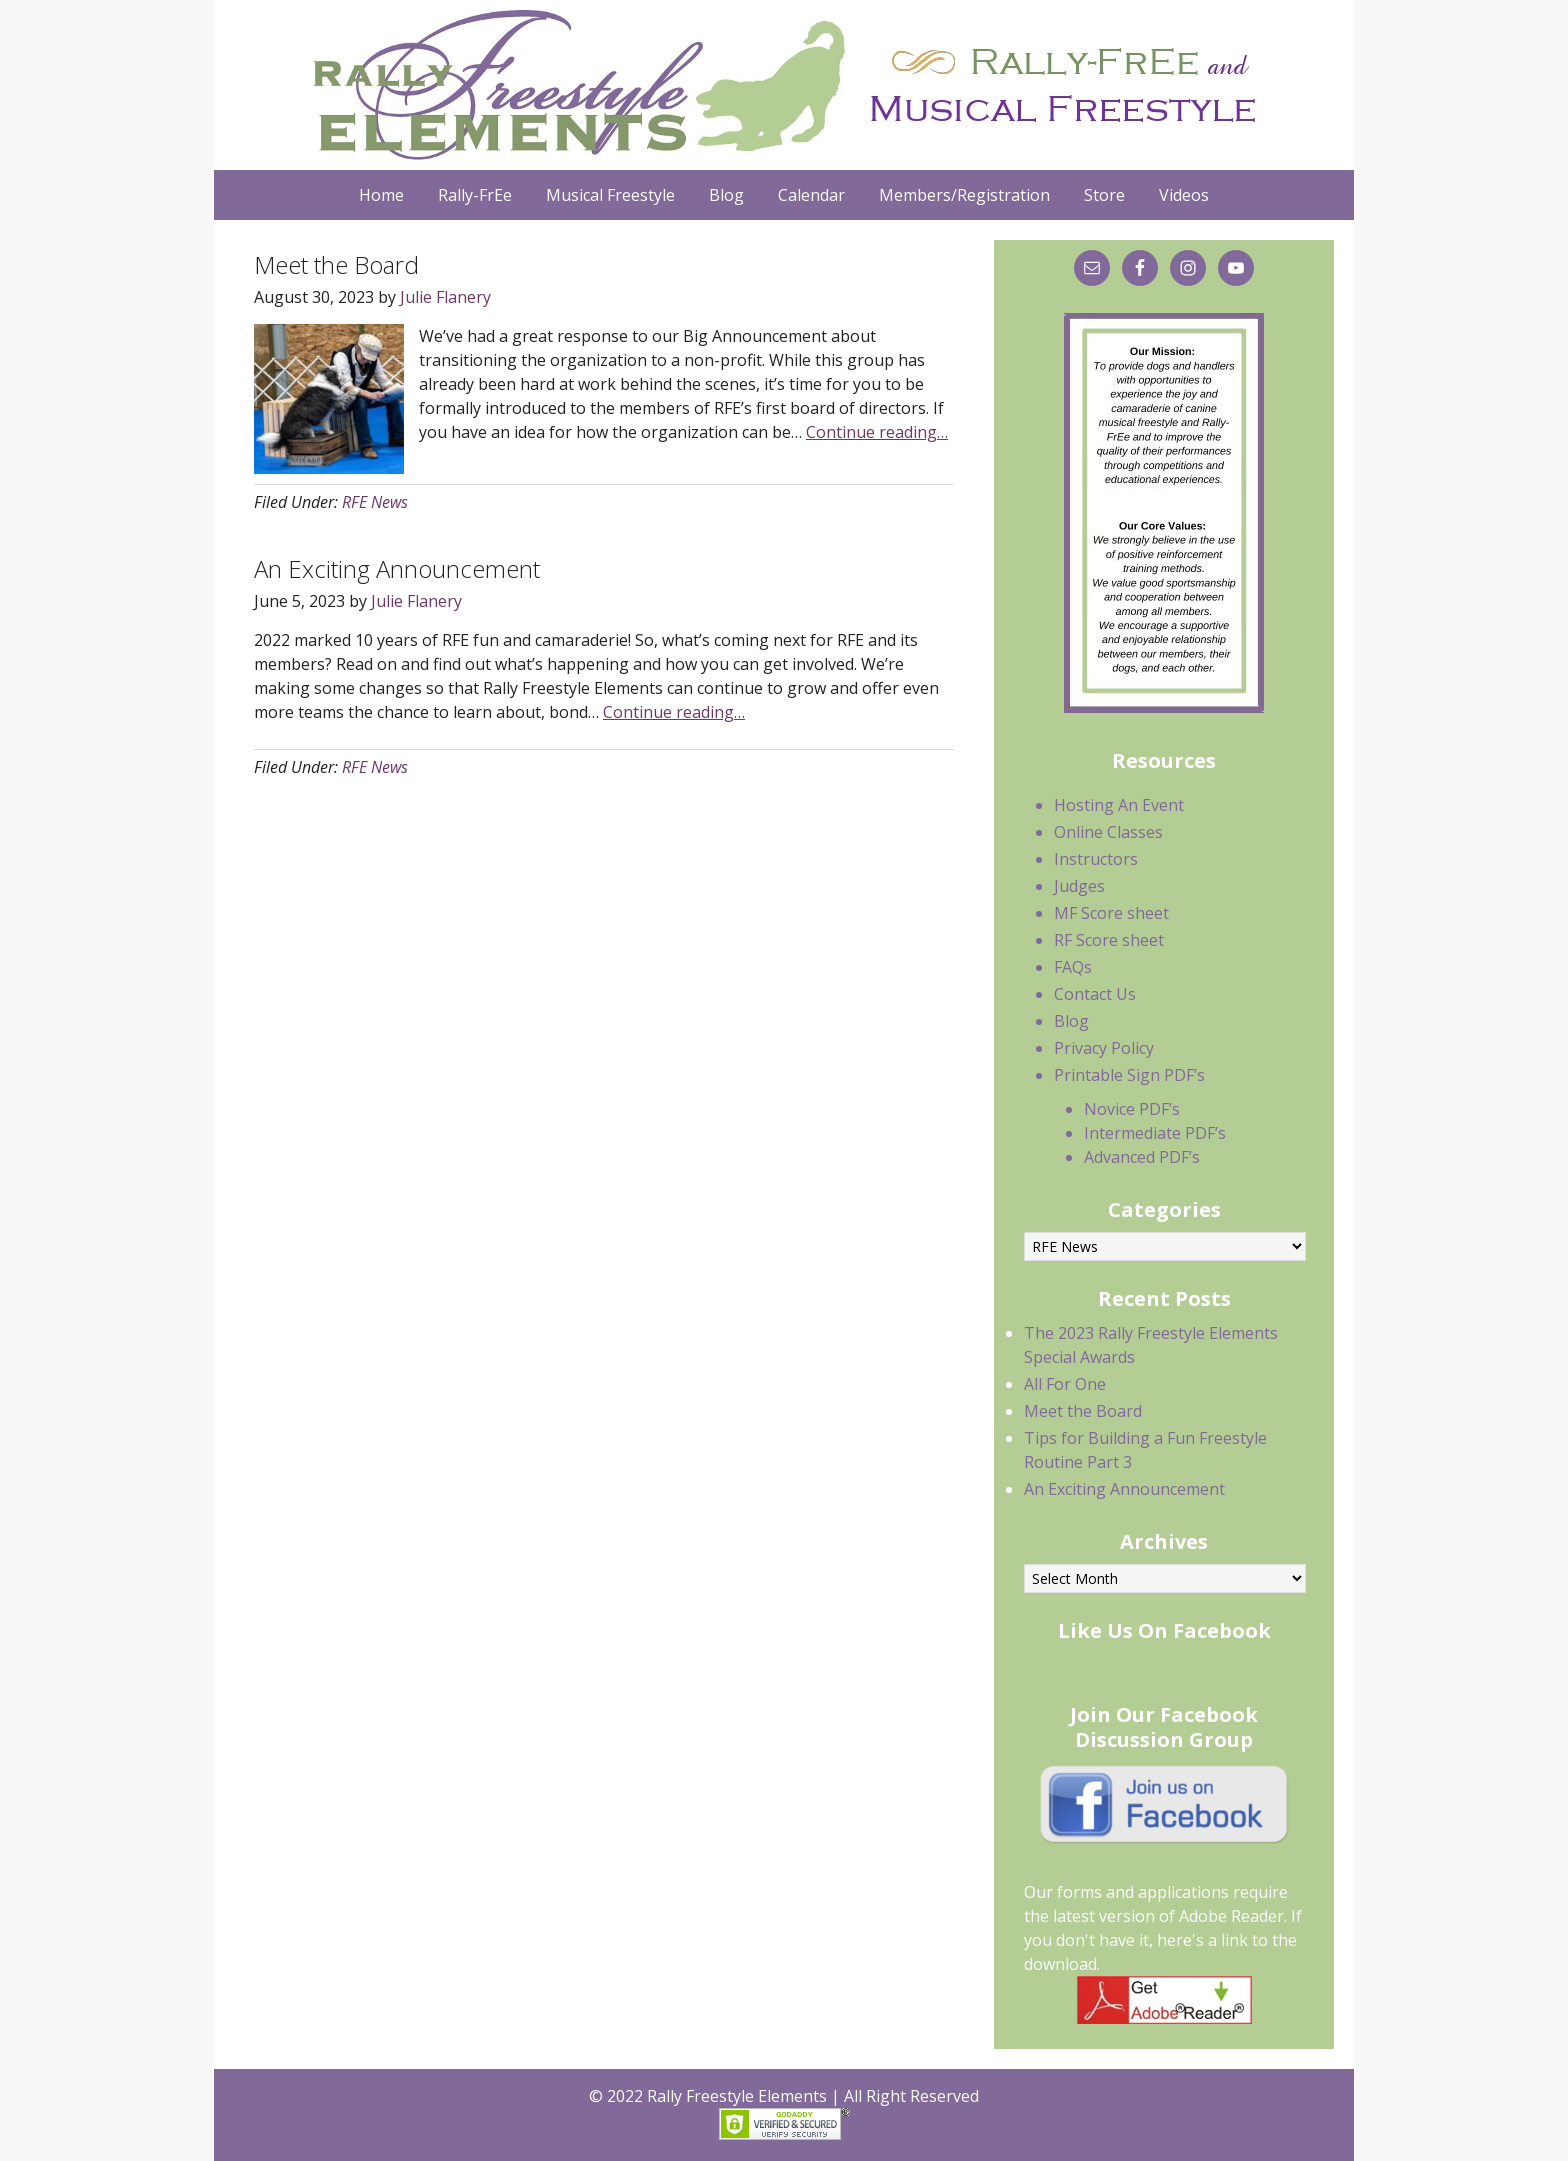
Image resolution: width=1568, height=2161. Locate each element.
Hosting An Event (1119, 805)
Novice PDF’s (1132, 1109)
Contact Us (1095, 994)
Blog (1071, 1021)
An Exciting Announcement (397, 568)
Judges (1079, 886)
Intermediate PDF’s (1155, 1133)
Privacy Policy (1104, 1048)
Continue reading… (877, 432)
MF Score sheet (1111, 913)
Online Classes (1108, 832)
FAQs (1073, 967)
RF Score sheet (1109, 940)
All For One (1065, 1384)
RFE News (375, 502)
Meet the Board (336, 264)
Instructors (1096, 859)
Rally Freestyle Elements (779, 85)
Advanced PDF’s (1142, 1157)
